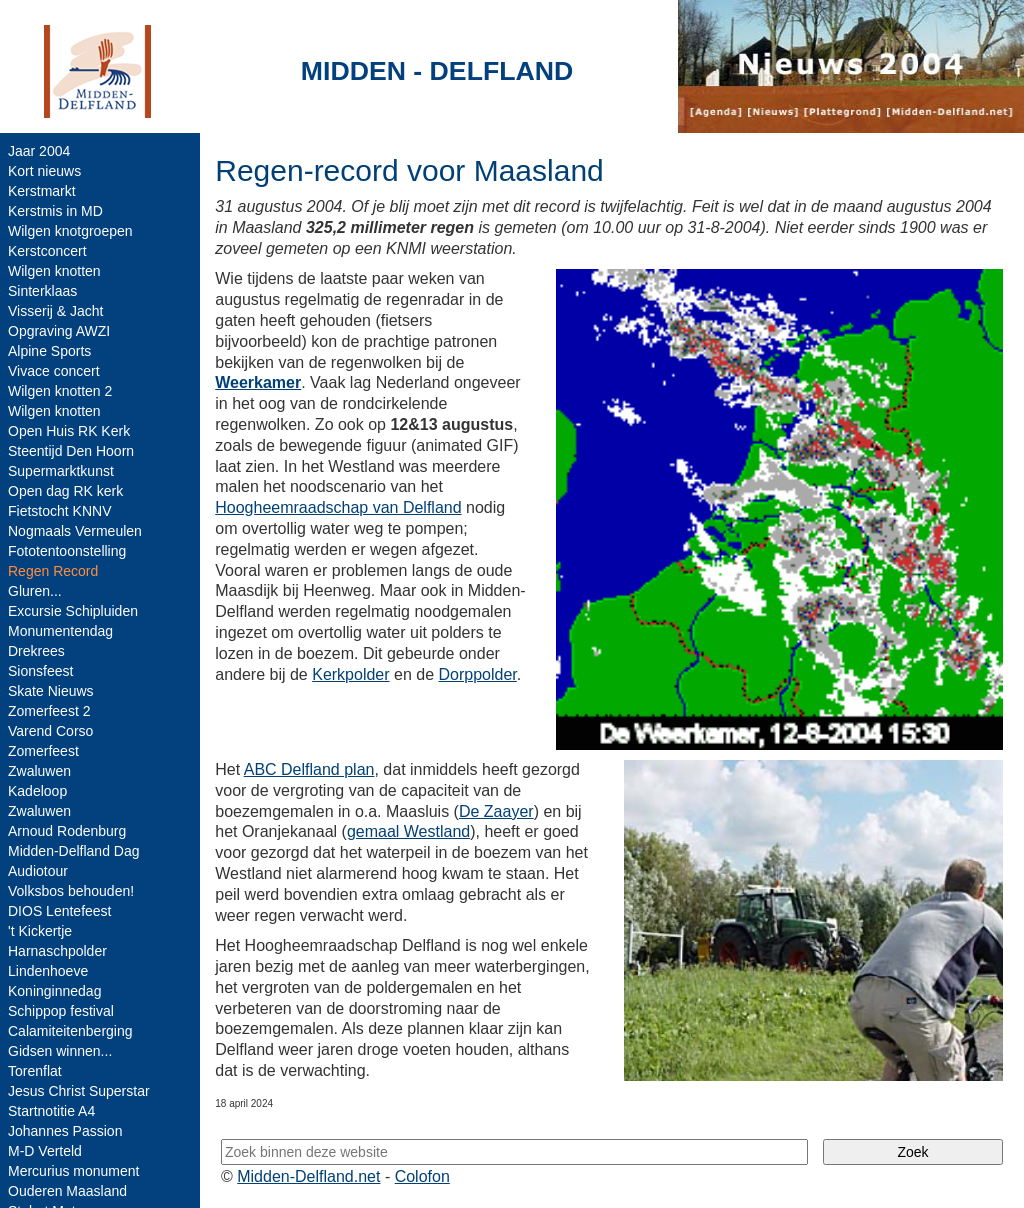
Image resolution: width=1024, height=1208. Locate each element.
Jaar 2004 (39, 151)
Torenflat (35, 1071)
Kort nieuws (44, 171)
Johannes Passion (65, 1131)
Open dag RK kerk (65, 491)
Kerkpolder (350, 674)
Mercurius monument (74, 1171)
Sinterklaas (42, 291)
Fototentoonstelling (67, 551)
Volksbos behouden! (71, 891)
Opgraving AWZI (59, 331)
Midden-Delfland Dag (74, 851)
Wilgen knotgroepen (70, 231)
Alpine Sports (49, 351)
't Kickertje (40, 931)
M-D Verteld (45, 1151)
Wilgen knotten (54, 271)
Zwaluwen (39, 771)
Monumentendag (60, 631)
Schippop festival (61, 1011)
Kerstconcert (47, 251)
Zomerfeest (43, 751)
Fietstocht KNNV (59, 511)
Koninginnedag (54, 991)
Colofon (422, 1176)
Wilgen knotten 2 (60, 391)
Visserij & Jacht (55, 311)
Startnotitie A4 (51, 1111)
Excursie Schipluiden (73, 611)
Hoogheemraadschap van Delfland (338, 507)
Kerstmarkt (42, 191)
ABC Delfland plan (309, 769)
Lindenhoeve (48, 971)
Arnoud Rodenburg (67, 831)
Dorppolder (478, 674)
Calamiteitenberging (70, 1031)
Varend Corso (50, 731)
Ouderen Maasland (67, 1191)
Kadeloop (37, 791)
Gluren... (35, 591)
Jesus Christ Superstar (79, 1091)
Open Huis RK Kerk (69, 431)
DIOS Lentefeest (60, 911)
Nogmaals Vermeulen (75, 531)
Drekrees (36, 651)
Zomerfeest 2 (49, 711)
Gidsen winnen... (60, 1051)
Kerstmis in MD (55, 211)
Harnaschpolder (57, 951)
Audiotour (38, 871)
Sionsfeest (40, 671)
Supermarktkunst (61, 471)
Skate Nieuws (51, 691)
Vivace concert (54, 371)
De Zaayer (496, 811)
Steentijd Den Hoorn (71, 451)
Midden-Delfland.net (308, 1176)
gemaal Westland (408, 831)
